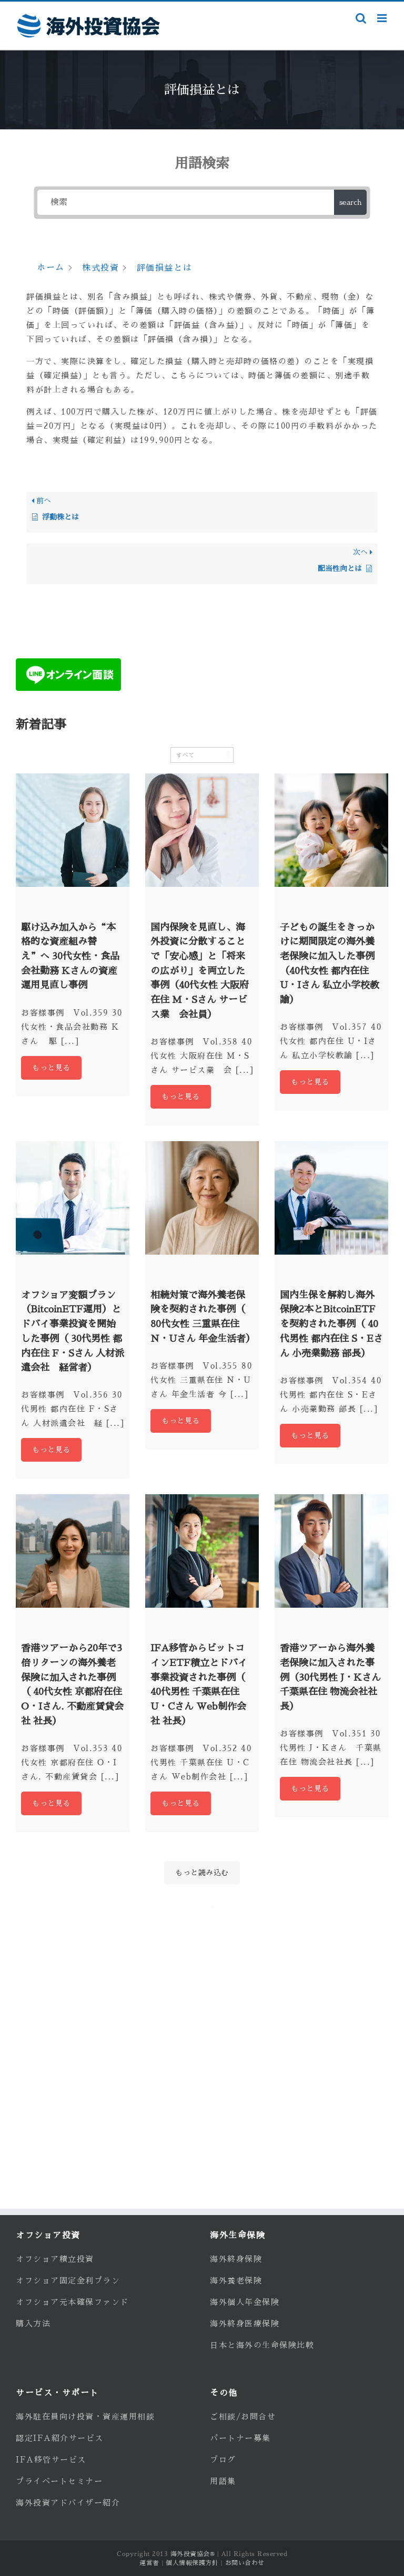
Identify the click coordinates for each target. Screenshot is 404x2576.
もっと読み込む (202, 1872)
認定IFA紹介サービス (60, 2438)
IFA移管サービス (51, 2460)
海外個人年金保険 (244, 2302)
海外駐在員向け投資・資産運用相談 (85, 2416)
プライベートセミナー (59, 2481)
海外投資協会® (192, 2554)
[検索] (185, 202)
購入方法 (33, 2323)
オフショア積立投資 (55, 2259)
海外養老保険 (236, 2280)
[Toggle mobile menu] (383, 18)
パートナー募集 (240, 2438)
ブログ (223, 2460)
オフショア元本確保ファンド (72, 2302)
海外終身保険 (236, 2259)
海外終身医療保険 (244, 2323)
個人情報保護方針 (192, 2563)
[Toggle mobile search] (361, 18)
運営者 (149, 2563)
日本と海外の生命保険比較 (262, 2345)
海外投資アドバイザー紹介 (68, 2503)
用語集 (223, 2481)
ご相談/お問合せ (243, 2416)
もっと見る (51, 1067)
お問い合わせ (245, 2563)
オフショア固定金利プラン (68, 2280)
